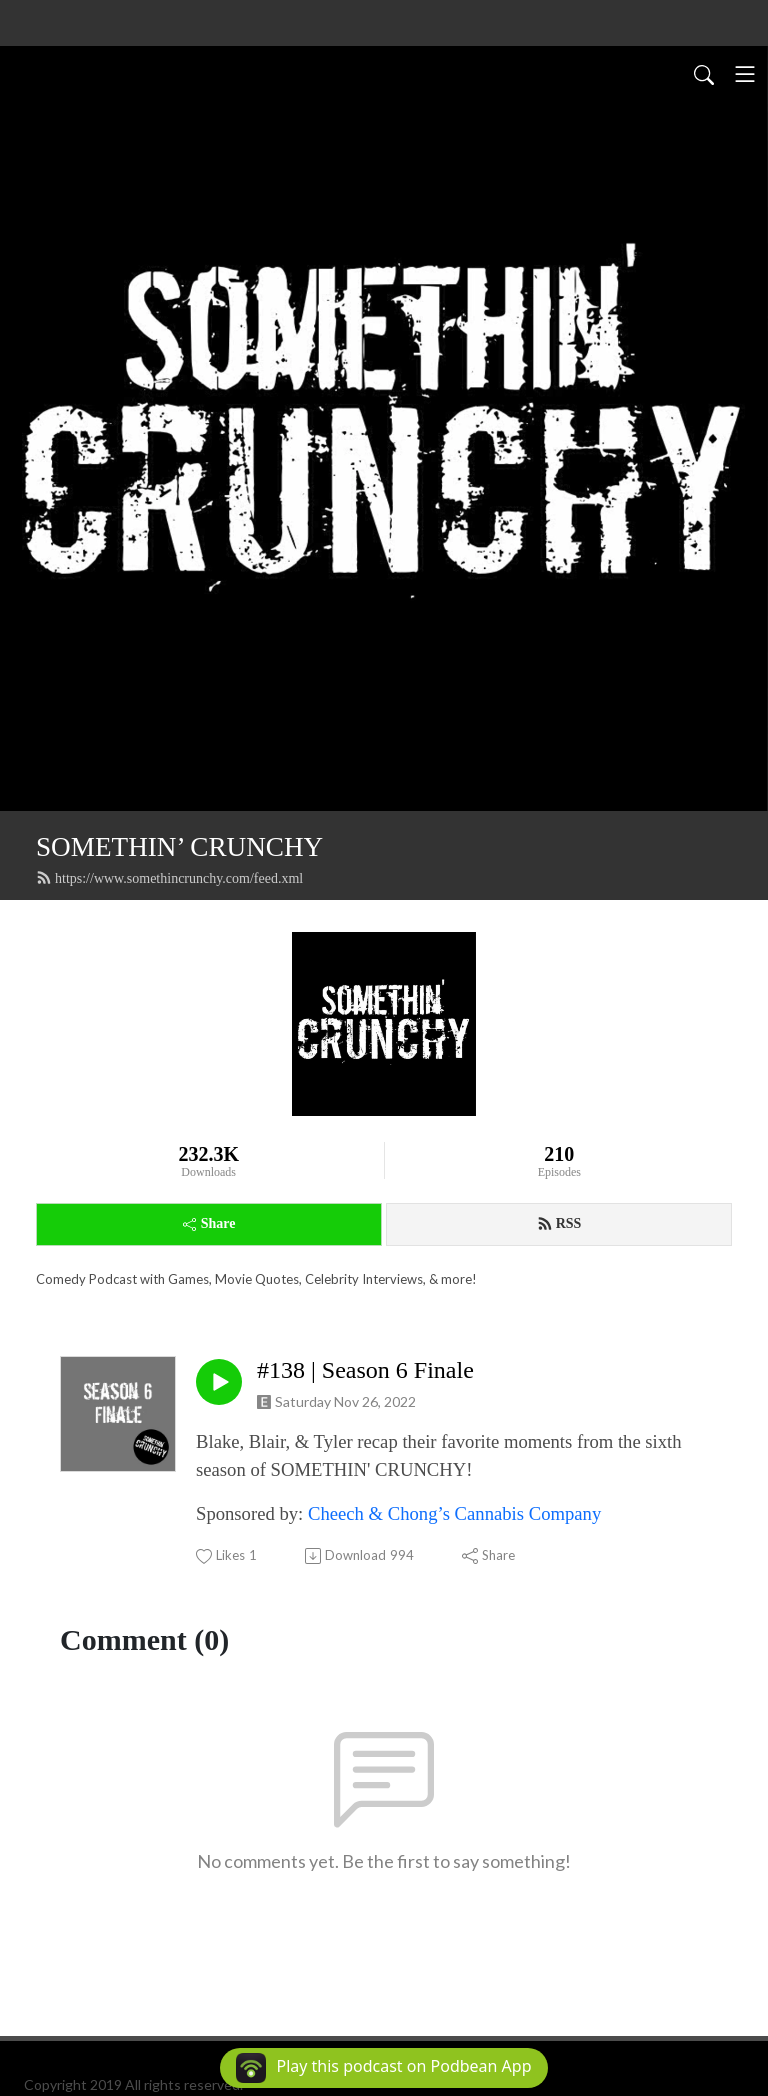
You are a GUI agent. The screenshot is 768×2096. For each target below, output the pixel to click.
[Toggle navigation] (745, 74)
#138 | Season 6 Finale (365, 1370)
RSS (559, 1224)
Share (209, 1223)
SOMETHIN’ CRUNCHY (179, 847)
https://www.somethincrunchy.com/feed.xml (169, 878)
